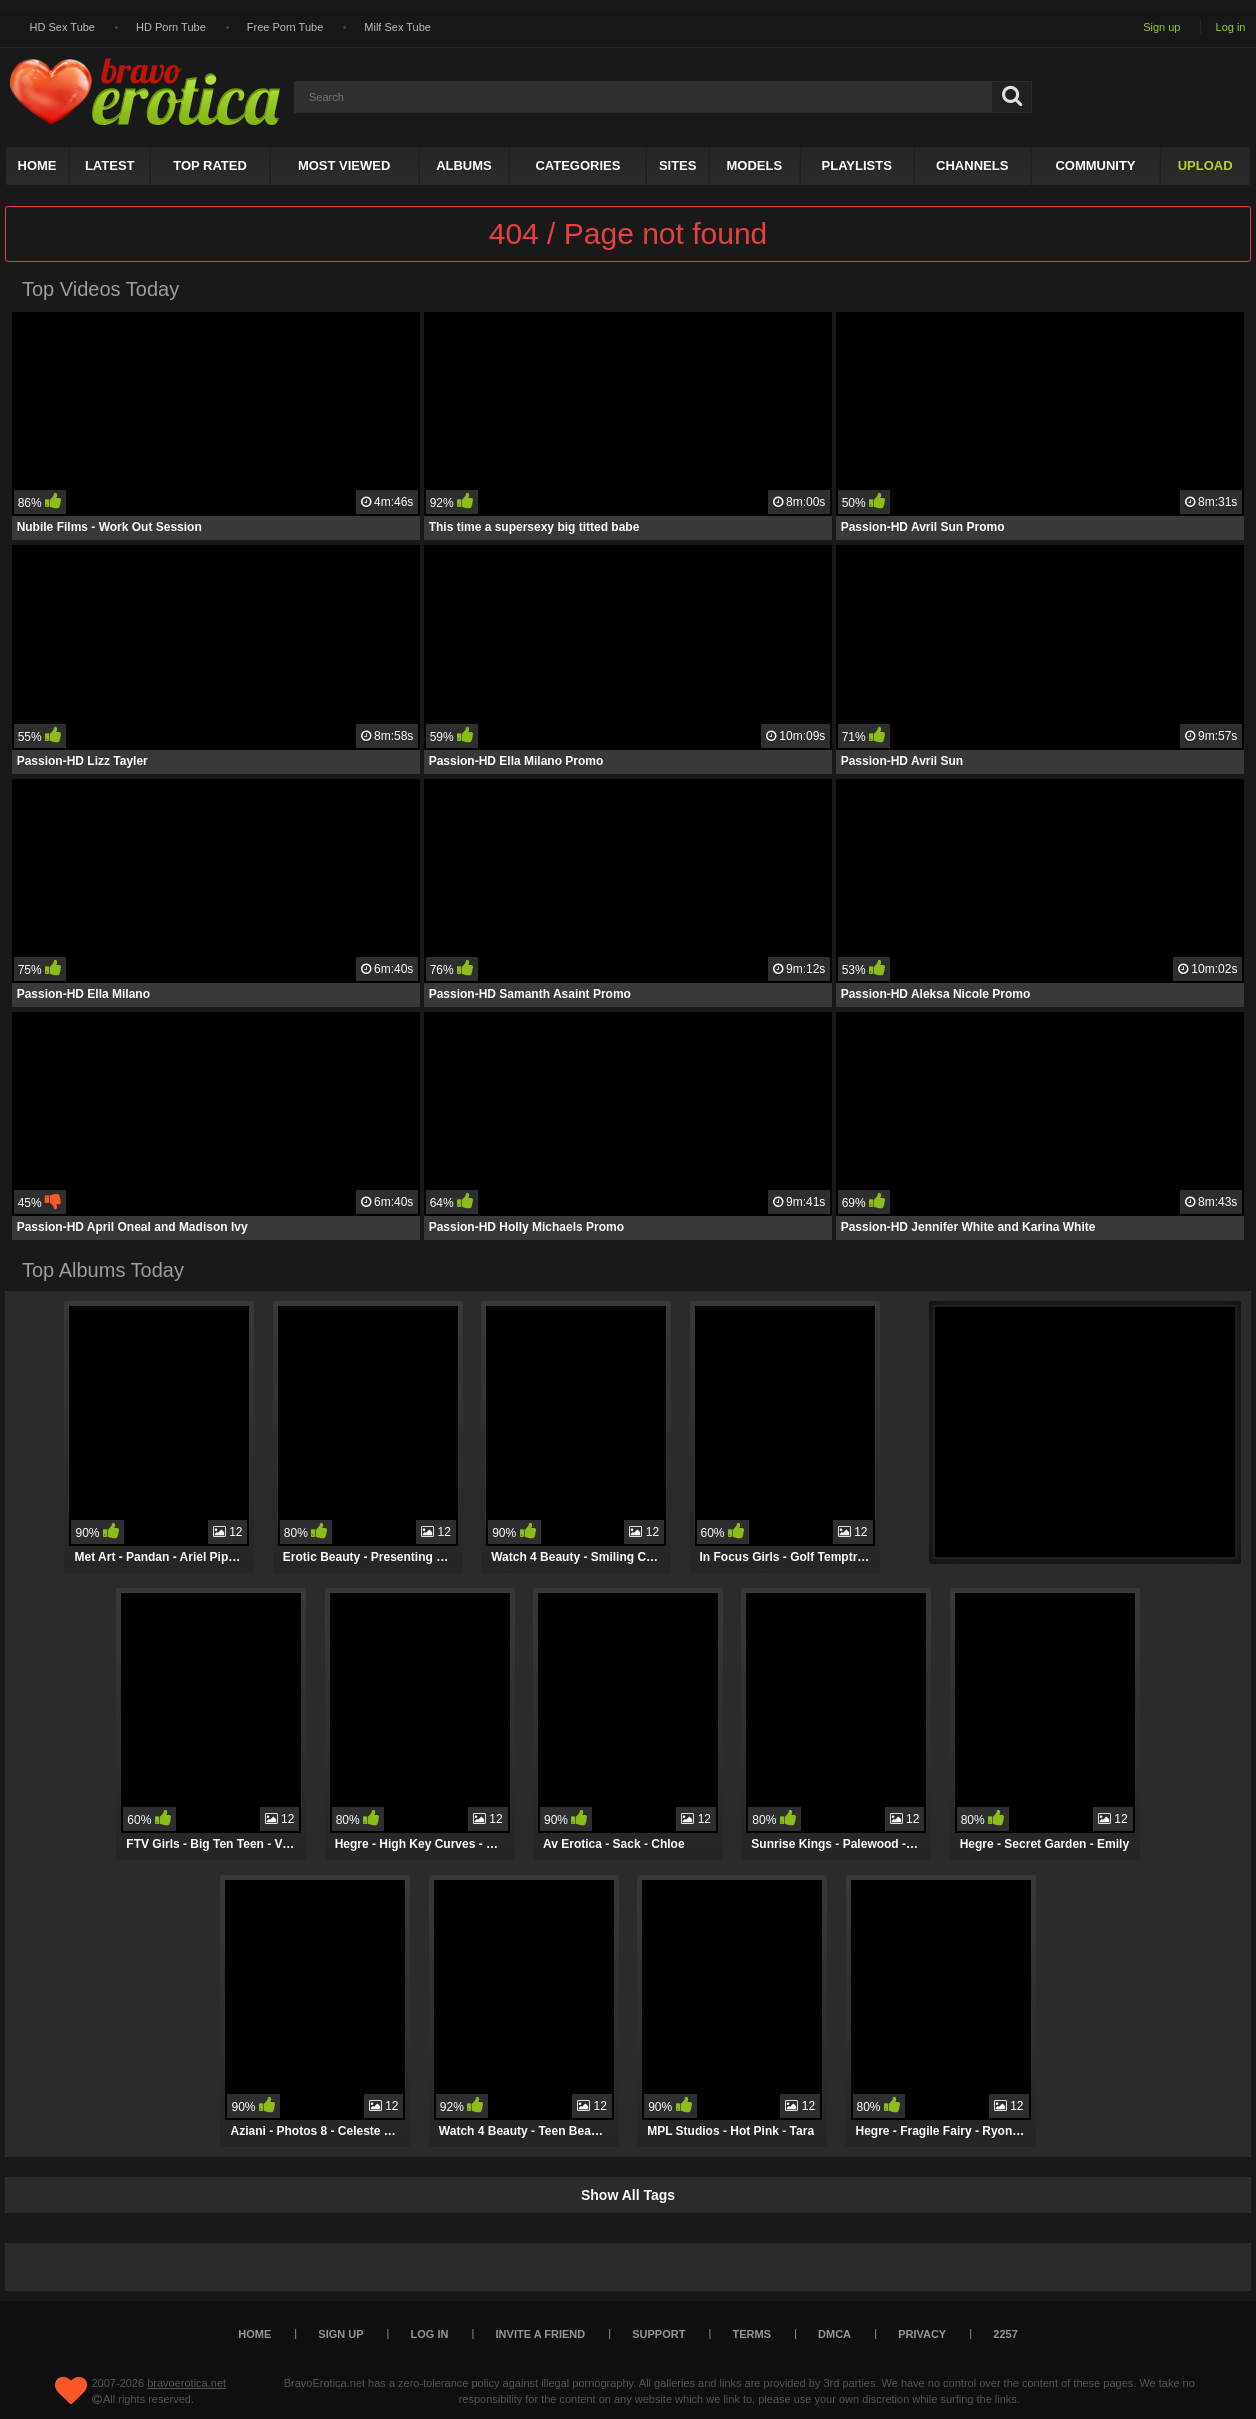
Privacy (922, 2334)
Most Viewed (344, 165)
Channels (972, 165)
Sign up (1161, 27)
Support (658, 2334)
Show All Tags (628, 2195)
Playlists (857, 165)
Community (1095, 165)
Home (37, 165)
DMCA (834, 2334)
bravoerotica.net (186, 2383)
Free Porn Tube (285, 27)
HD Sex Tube (62, 27)
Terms (752, 2334)
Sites (678, 165)
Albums (464, 165)
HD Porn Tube (171, 27)
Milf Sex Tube (397, 27)
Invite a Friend (541, 2334)
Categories (577, 165)
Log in (1231, 27)
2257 (1005, 2334)
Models (754, 165)
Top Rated (210, 165)
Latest (110, 165)
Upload (1205, 165)
